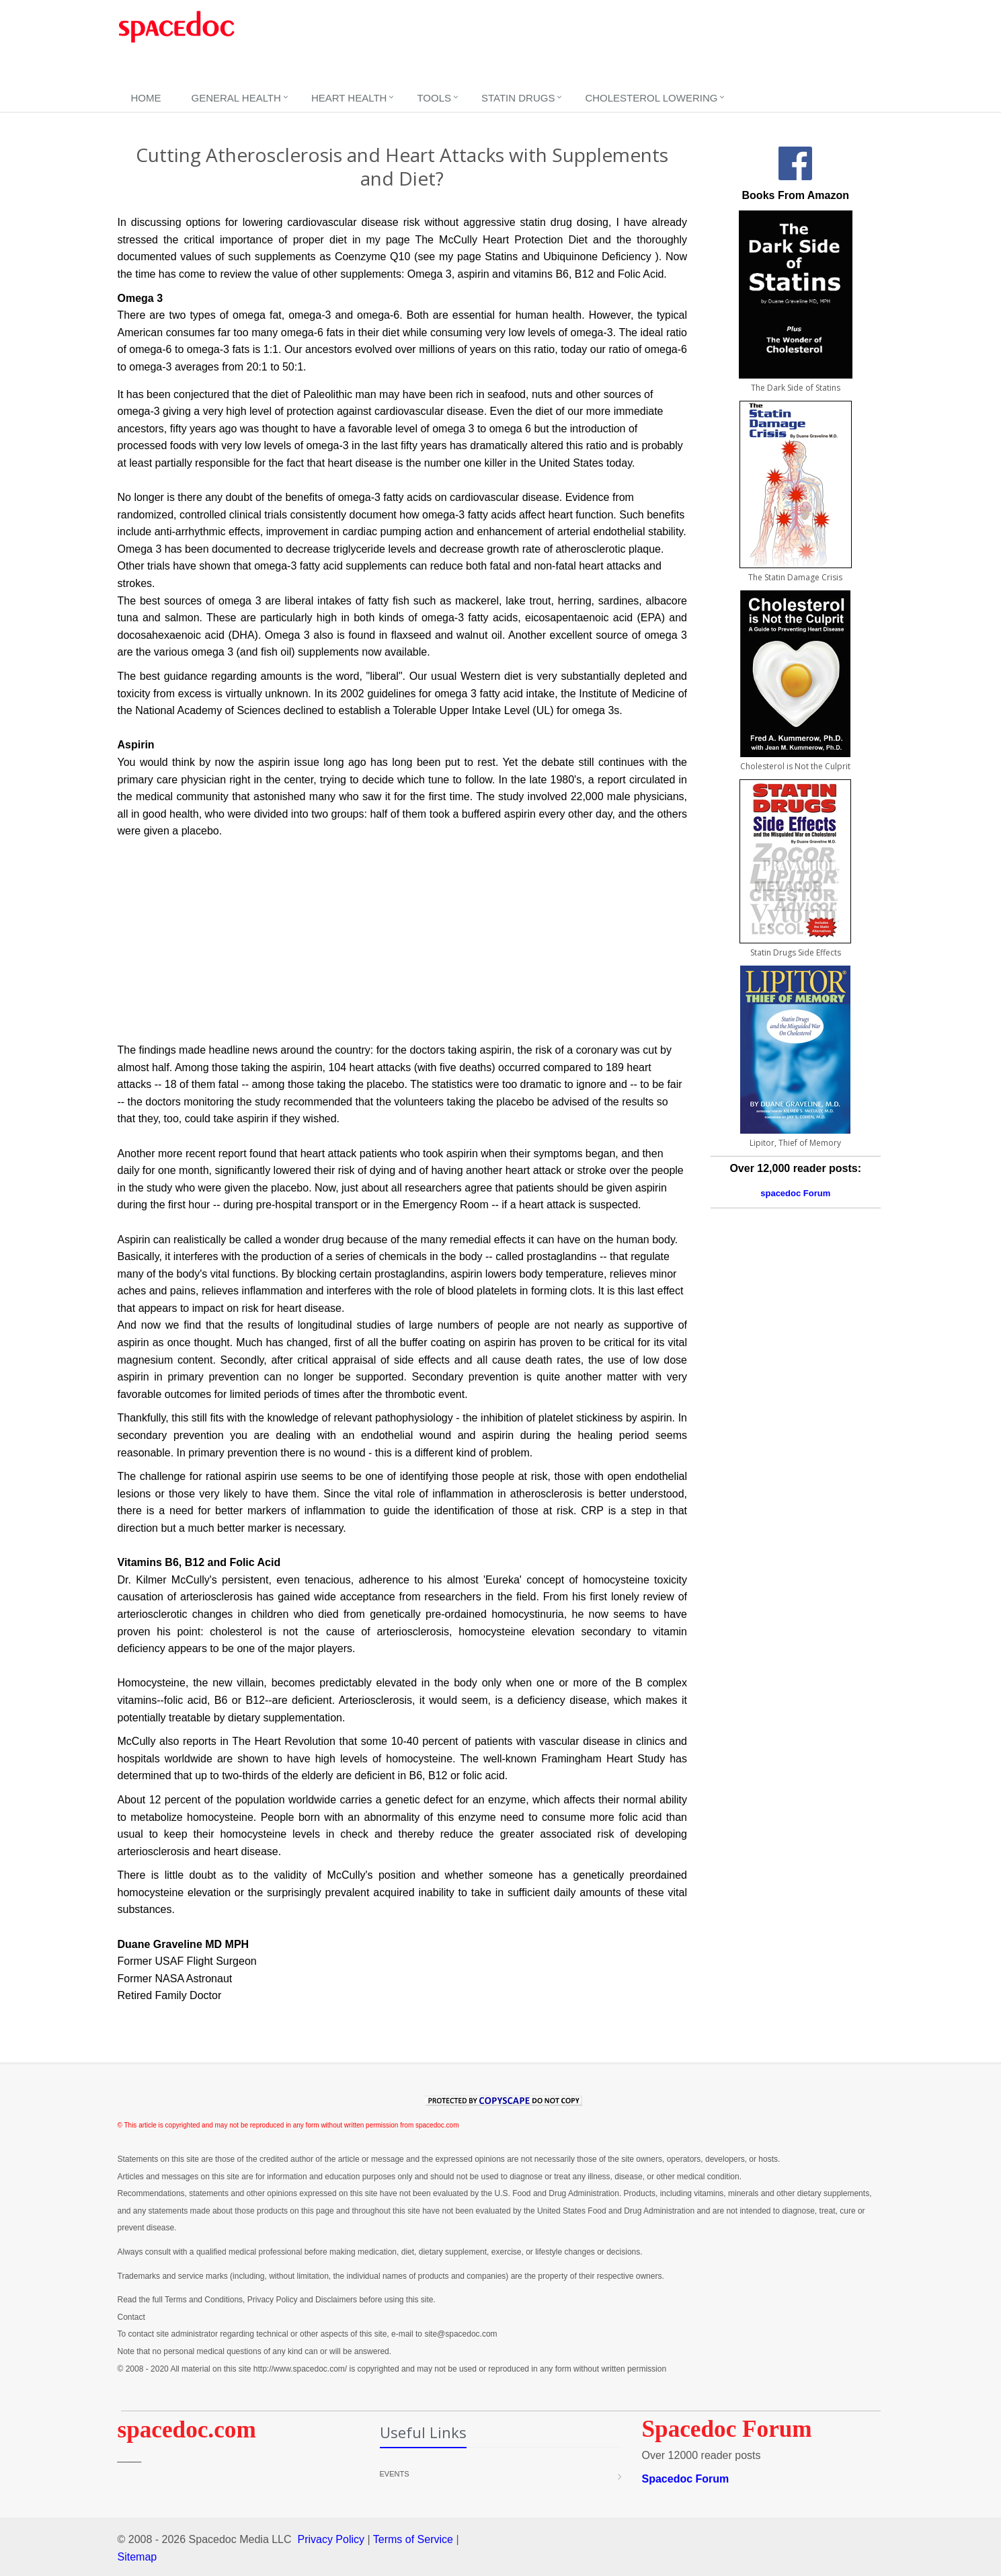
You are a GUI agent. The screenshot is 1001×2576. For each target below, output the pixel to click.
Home (146, 98)
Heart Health (349, 98)
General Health (236, 98)
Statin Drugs (518, 98)
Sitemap (137, 2557)
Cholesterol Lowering (651, 98)
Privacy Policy (330, 2539)
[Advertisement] (515, 43)
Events (394, 2474)
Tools (434, 98)
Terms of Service (413, 2539)
